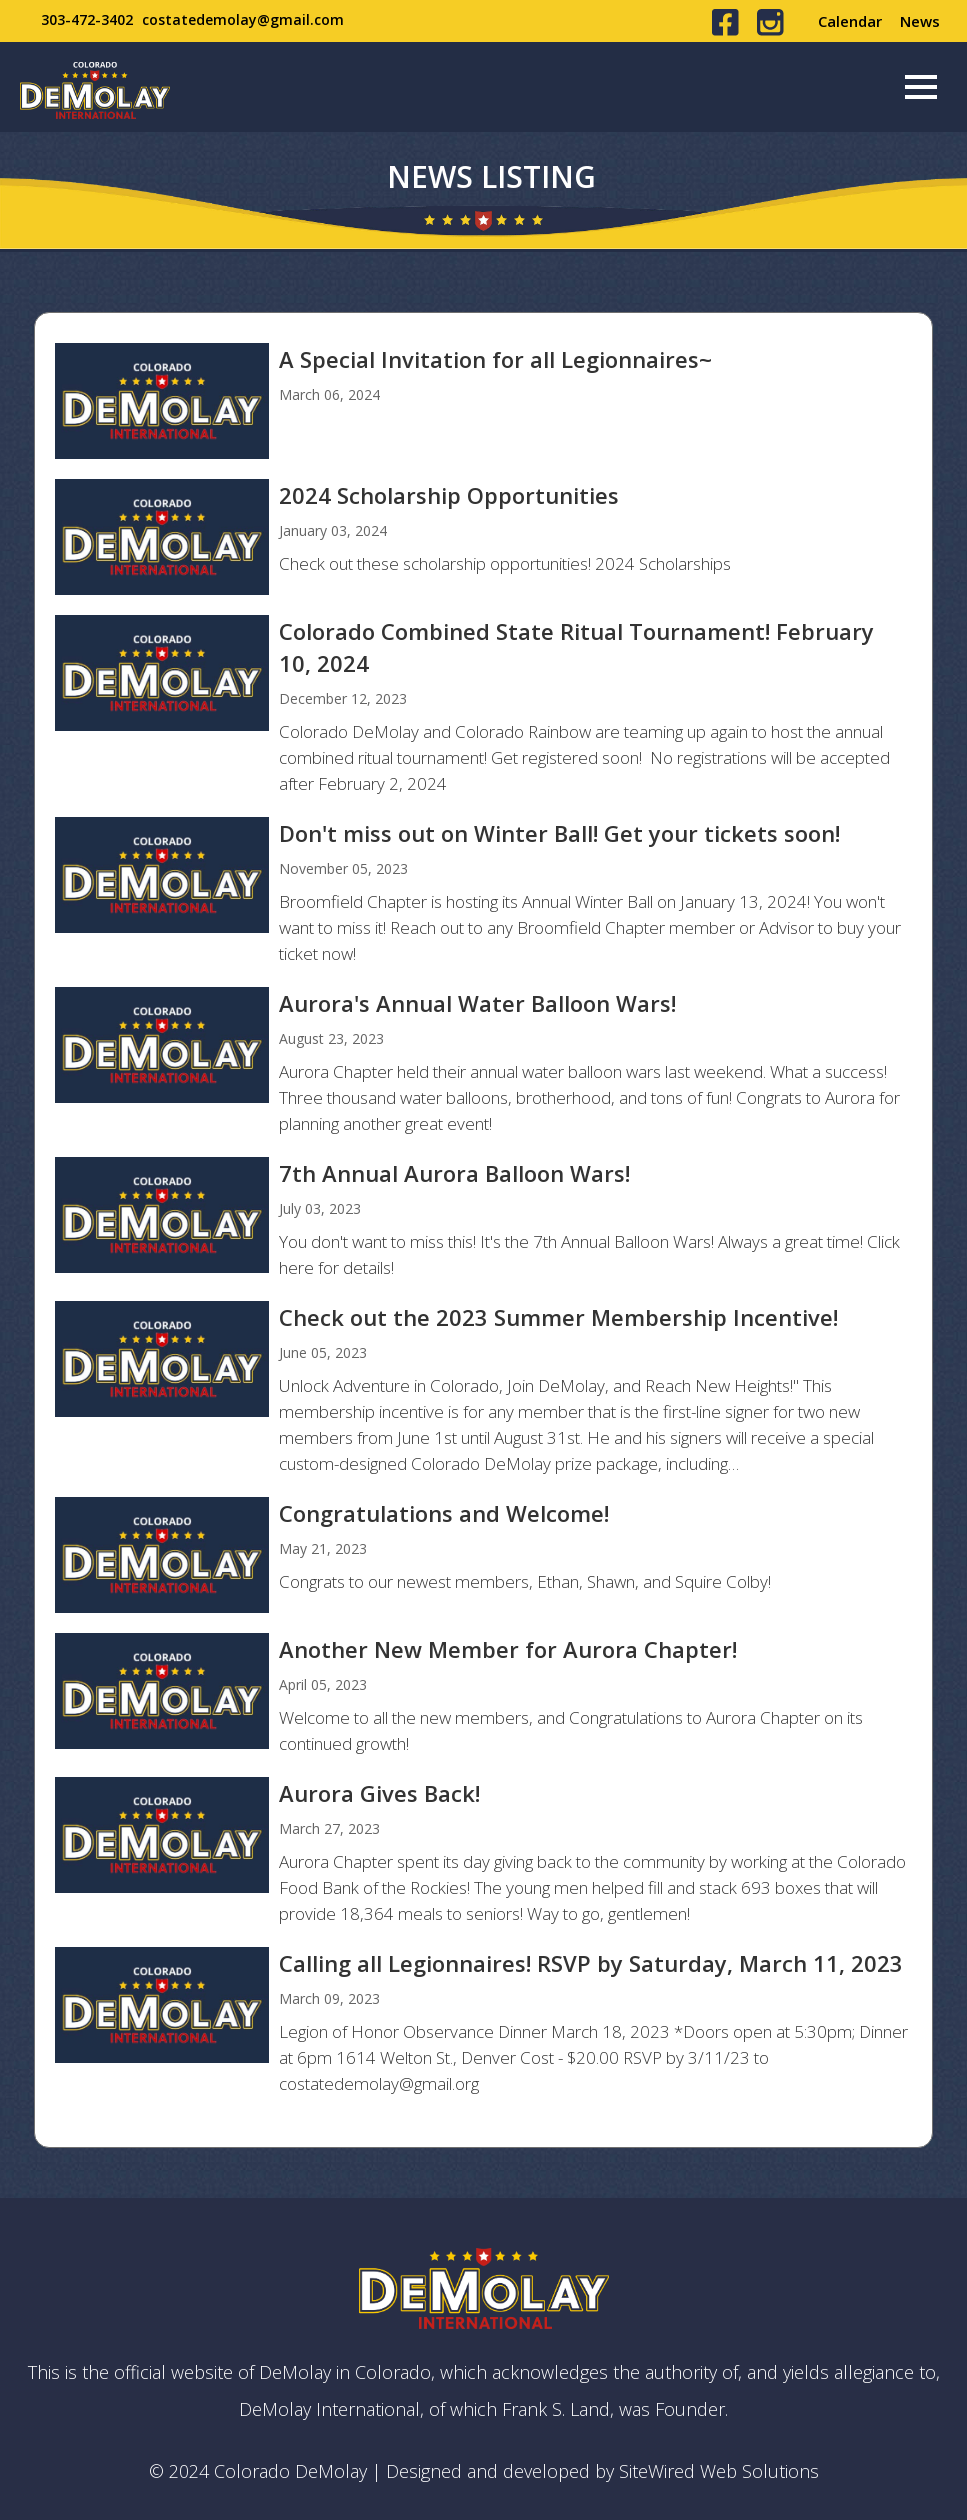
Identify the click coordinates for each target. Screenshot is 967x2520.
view (483, 401)
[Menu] (921, 87)
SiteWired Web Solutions (719, 2471)
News (920, 21)
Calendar (850, 21)
